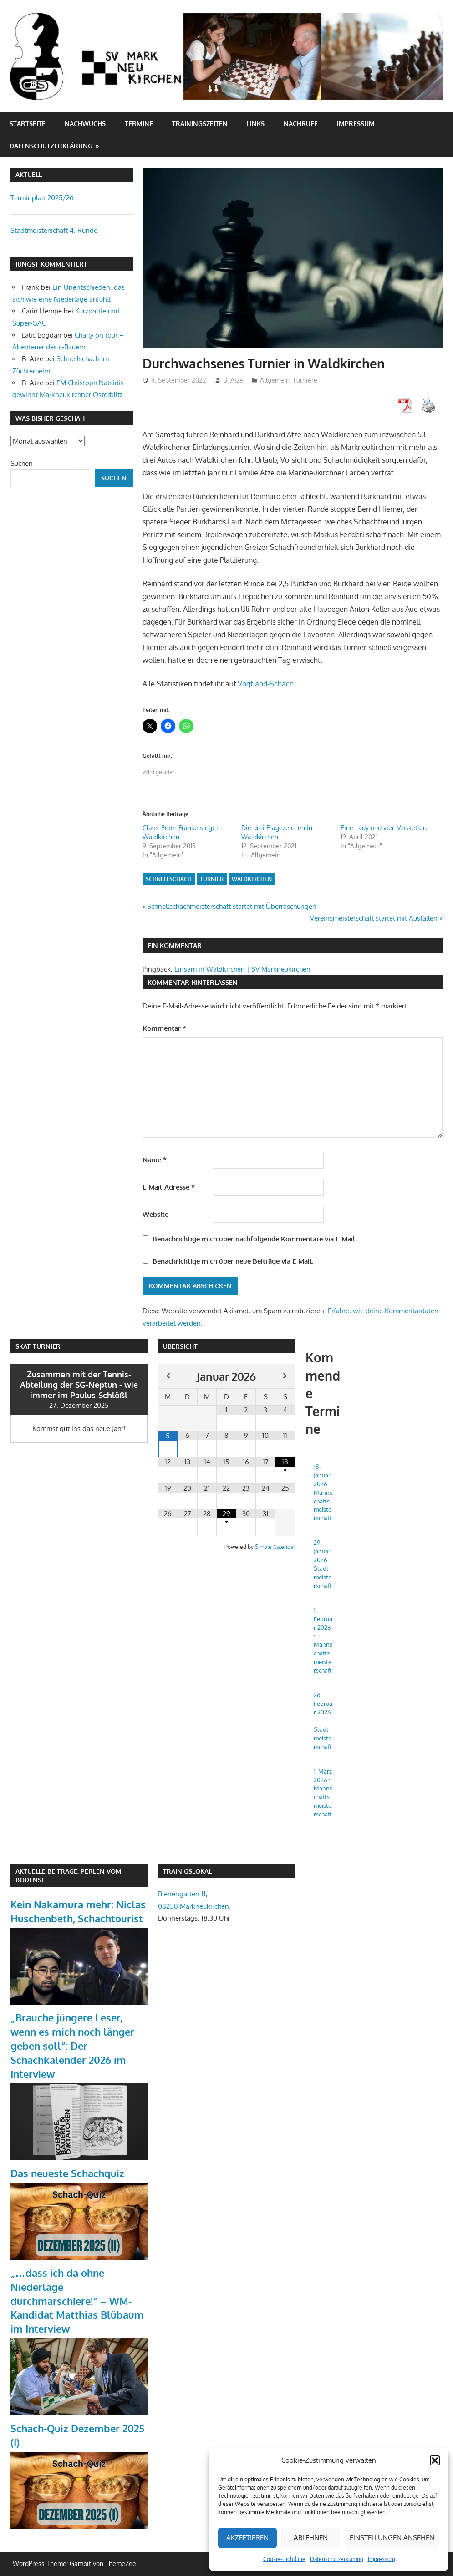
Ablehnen (311, 2537)
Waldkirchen (252, 879)
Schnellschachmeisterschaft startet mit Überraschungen (231, 906)
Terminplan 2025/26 (42, 197)
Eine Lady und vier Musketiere (385, 828)
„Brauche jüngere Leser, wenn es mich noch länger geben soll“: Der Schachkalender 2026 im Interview (72, 2045)
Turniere (305, 380)
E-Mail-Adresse (169, 1187)
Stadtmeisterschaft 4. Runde (53, 230)
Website (155, 1214)
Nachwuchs (85, 123)
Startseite (28, 123)
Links (256, 123)
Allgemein (275, 380)
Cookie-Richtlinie (284, 2559)
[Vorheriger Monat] (168, 1376)
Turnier (212, 879)
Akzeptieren (247, 2537)
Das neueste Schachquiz (67, 2173)
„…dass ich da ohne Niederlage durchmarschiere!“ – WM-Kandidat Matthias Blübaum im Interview (77, 2300)
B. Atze (233, 380)
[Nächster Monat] (285, 1376)
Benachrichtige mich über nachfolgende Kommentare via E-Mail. (254, 1239)
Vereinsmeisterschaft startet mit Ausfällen (374, 918)
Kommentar (164, 1028)
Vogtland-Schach (266, 683)
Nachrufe (301, 123)
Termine (139, 123)
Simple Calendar (275, 1546)
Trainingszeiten (200, 123)
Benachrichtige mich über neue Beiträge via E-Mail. (233, 1261)
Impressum (381, 2559)
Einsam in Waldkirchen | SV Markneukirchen (242, 969)
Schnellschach (169, 879)
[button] (434, 2460)
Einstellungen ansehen (392, 2537)
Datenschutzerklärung (336, 2559)
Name (155, 1159)
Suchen (21, 463)
